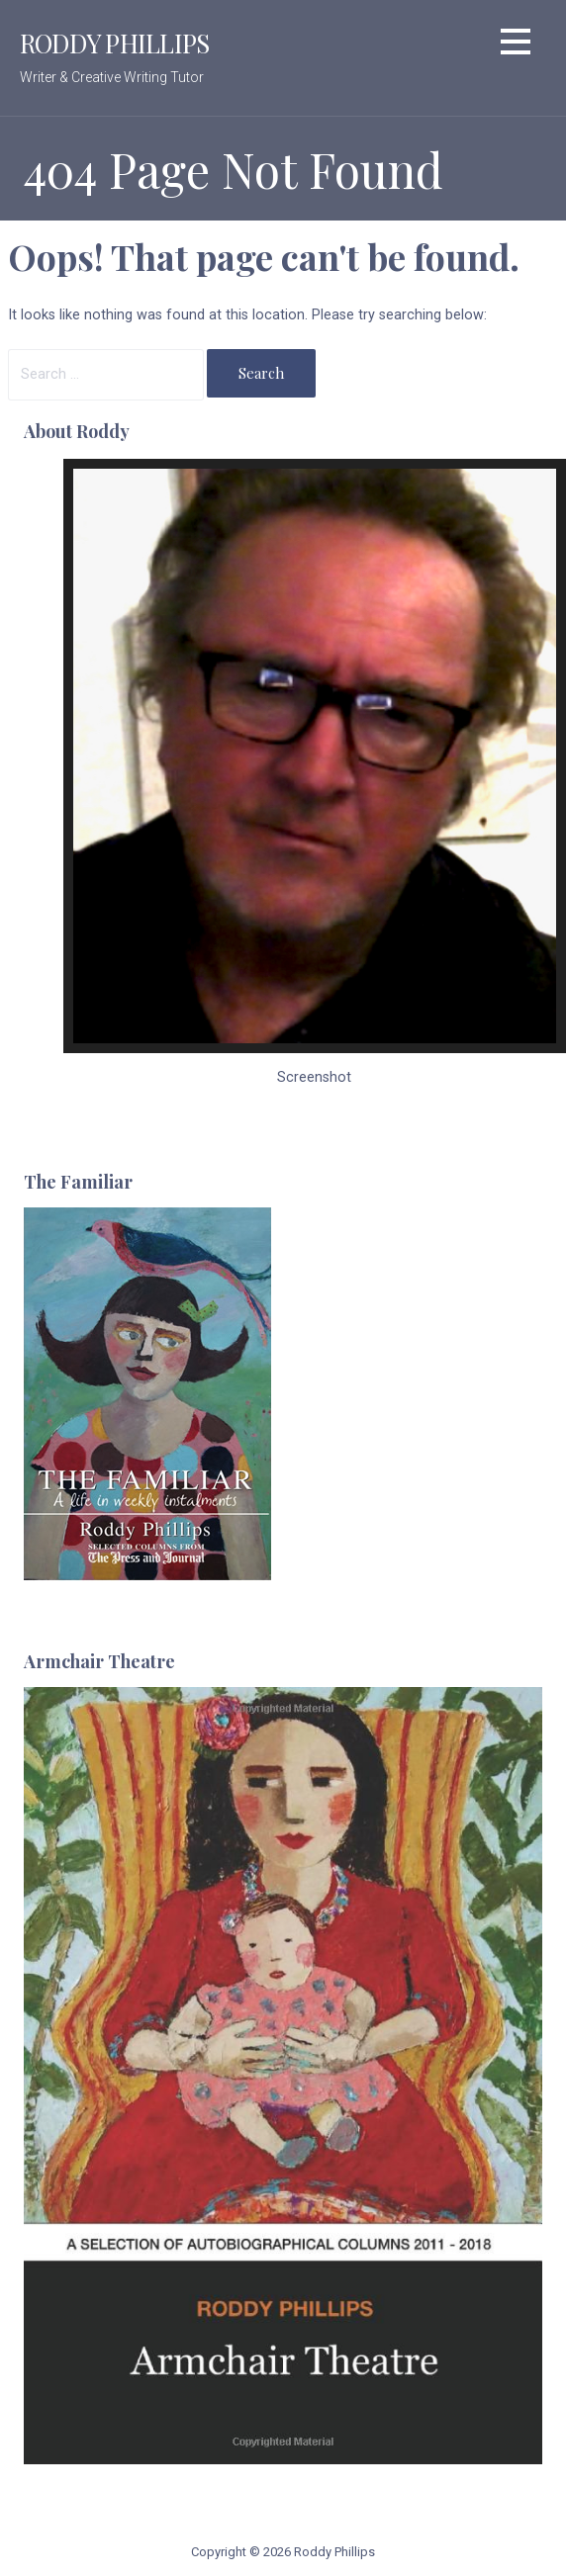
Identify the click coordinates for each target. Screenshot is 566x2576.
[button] (515, 45)
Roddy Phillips (114, 42)
